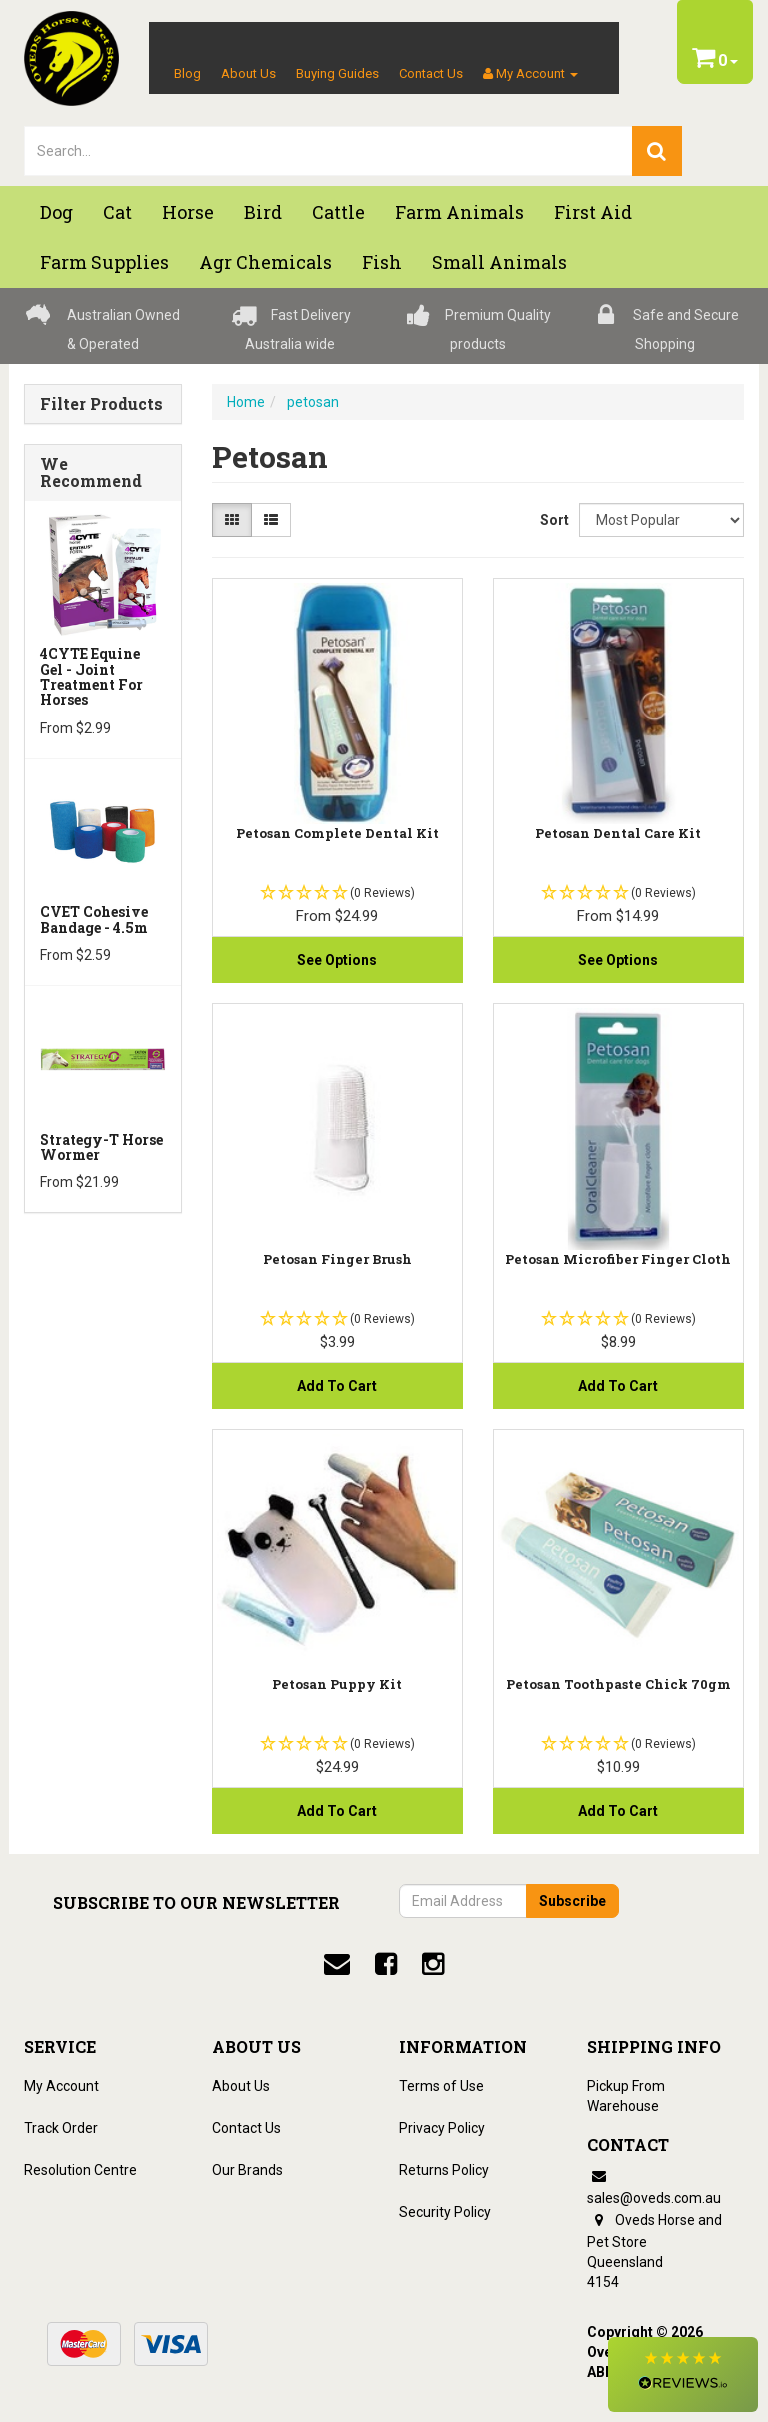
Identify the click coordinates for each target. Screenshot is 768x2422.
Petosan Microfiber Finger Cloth (618, 1259)
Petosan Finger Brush (337, 1259)
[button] (683, 2374)
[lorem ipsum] (328, 151)
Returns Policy (444, 2170)
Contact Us (431, 73)
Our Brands (247, 2170)
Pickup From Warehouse (626, 2096)
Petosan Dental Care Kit (618, 833)
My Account (61, 2086)
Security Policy (445, 2212)
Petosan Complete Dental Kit (337, 833)
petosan (313, 402)
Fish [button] (382, 262)
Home (246, 402)
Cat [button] (117, 212)
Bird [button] (263, 212)
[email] (337, 1964)
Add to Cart (337, 1386)
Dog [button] (56, 212)
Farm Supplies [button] (104, 262)
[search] (657, 151)
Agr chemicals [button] (265, 262)
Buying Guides (337, 73)
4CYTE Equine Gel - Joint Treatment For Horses (91, 676)
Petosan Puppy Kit (337, 1684)
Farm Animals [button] (459, 212)
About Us (248, 73)
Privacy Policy (442, 2128)
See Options (337, 960)
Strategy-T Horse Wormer (101, 1147)
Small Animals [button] (499, 262)
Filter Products (101, 404)
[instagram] (433, 1964)
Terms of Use (441, 2086)
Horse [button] (188, 212)
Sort (552, 520)
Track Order (61, 2128)
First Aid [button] (593, 212)
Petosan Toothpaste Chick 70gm (618, 1684)
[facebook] (386, 1964)
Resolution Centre (80, 2170)
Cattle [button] (338, 212)
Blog (187, 73)
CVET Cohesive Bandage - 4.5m (94, 919)
